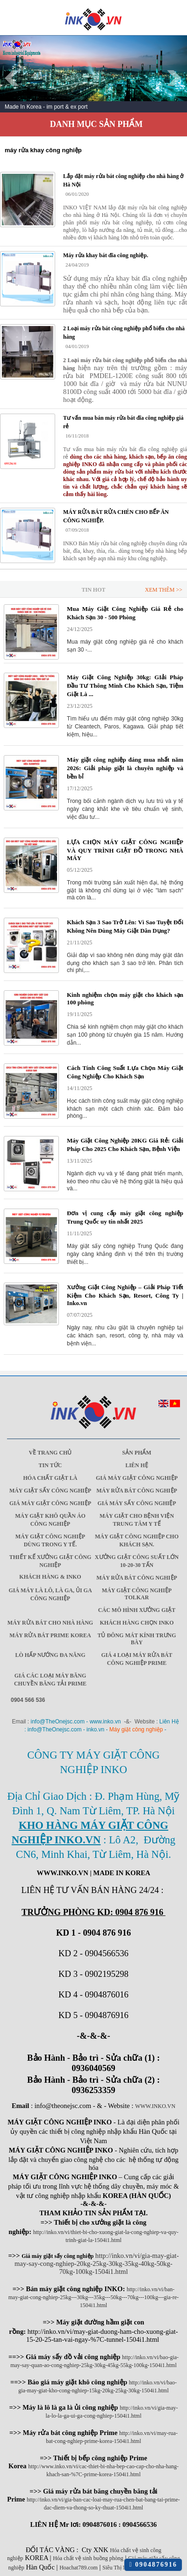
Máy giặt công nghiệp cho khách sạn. (137, 1540)
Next (174, 78)
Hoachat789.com (78, 2567)
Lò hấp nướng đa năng (50, 1655)
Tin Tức (50, 1465)
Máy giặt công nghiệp (136, 1729)
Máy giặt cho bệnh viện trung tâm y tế (137, 1520)
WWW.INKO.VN (155, 2106)
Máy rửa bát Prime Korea (50, 1635)
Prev (12, 78)
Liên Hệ (136, 1465)
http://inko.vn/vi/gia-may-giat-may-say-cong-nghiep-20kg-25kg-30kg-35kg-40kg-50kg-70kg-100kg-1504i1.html (96, 2263)
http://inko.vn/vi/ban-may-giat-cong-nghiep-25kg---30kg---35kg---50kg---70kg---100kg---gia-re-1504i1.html (93, 2297)
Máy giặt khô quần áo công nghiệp (50, 1520)
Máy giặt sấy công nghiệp (50, 1490)
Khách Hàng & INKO (50, 1577)
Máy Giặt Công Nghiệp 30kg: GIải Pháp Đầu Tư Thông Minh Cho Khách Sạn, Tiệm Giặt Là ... (125, 686)
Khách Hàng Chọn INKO (136, 1622)
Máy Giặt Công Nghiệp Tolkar (137, 1594)
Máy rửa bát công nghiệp (136, 1490)
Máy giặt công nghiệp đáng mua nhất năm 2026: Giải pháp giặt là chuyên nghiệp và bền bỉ (125, 768)
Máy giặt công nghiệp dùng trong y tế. (50, 1540)
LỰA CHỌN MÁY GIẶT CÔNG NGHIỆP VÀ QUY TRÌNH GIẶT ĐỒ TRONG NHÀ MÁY (125, 850)
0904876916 (153, 2564)
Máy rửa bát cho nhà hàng (50, 1622)
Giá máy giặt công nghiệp (137, 1478)
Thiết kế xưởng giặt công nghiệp (50, 1561)
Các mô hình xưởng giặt (136, 1610)
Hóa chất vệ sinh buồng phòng (88, 2558)
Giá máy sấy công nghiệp (136, 1503)
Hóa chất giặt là (50, 1478)
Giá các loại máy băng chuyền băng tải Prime (50, 1679)
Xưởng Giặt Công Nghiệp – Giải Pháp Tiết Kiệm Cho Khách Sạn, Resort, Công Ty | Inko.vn (125, 1295)
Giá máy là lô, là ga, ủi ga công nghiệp (50, 1594)
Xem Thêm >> (163, 589)
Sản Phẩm (136, 1452)
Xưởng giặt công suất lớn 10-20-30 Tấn (137, 1561)
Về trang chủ (50, 1452)
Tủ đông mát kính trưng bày (136, 1639)
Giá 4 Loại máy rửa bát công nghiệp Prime (136, 1659)
